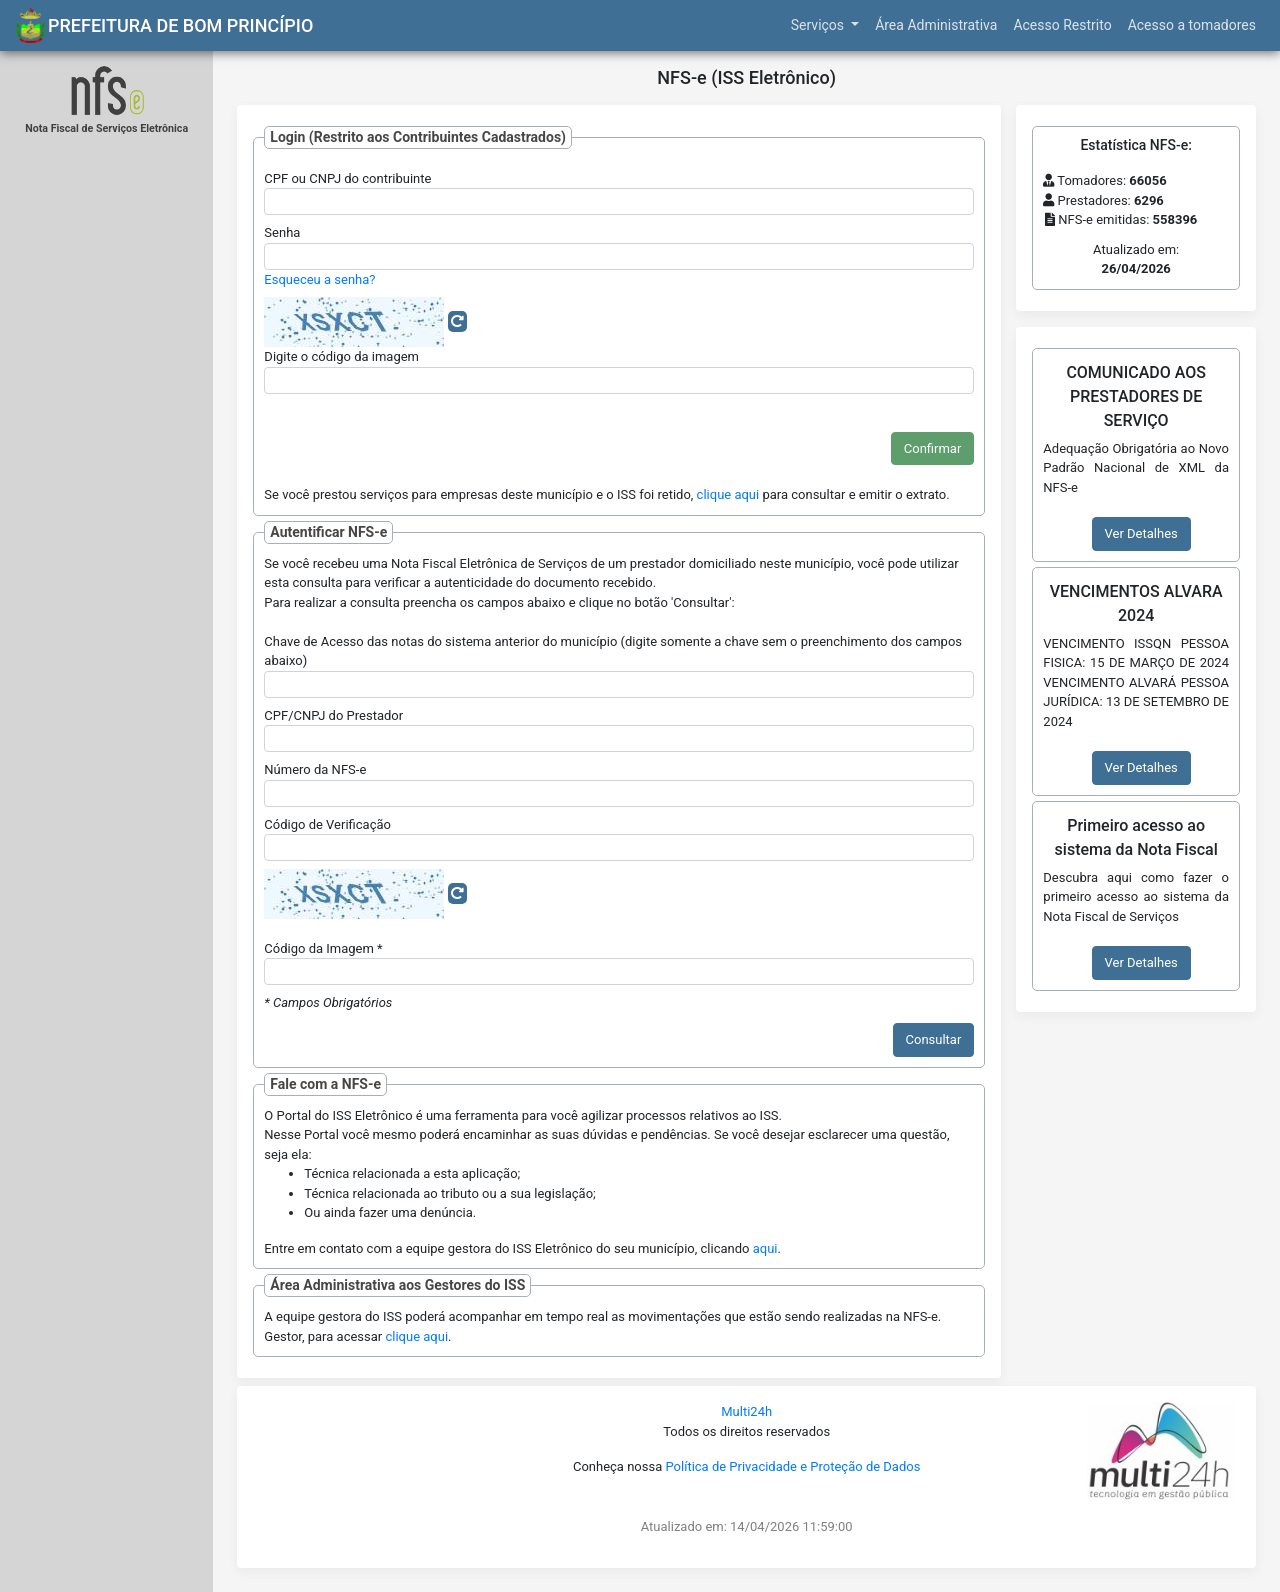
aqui (765, 1248)
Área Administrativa (936, 25)
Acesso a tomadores (1192, 25)
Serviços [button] (819, 25)
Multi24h (746, 1411)
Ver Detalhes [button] (1141, 533)
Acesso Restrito (1062, 25)
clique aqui (728, 494)
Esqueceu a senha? (319, 279)
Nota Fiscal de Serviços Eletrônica (106, 128)
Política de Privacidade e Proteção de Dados (792, 1466)
